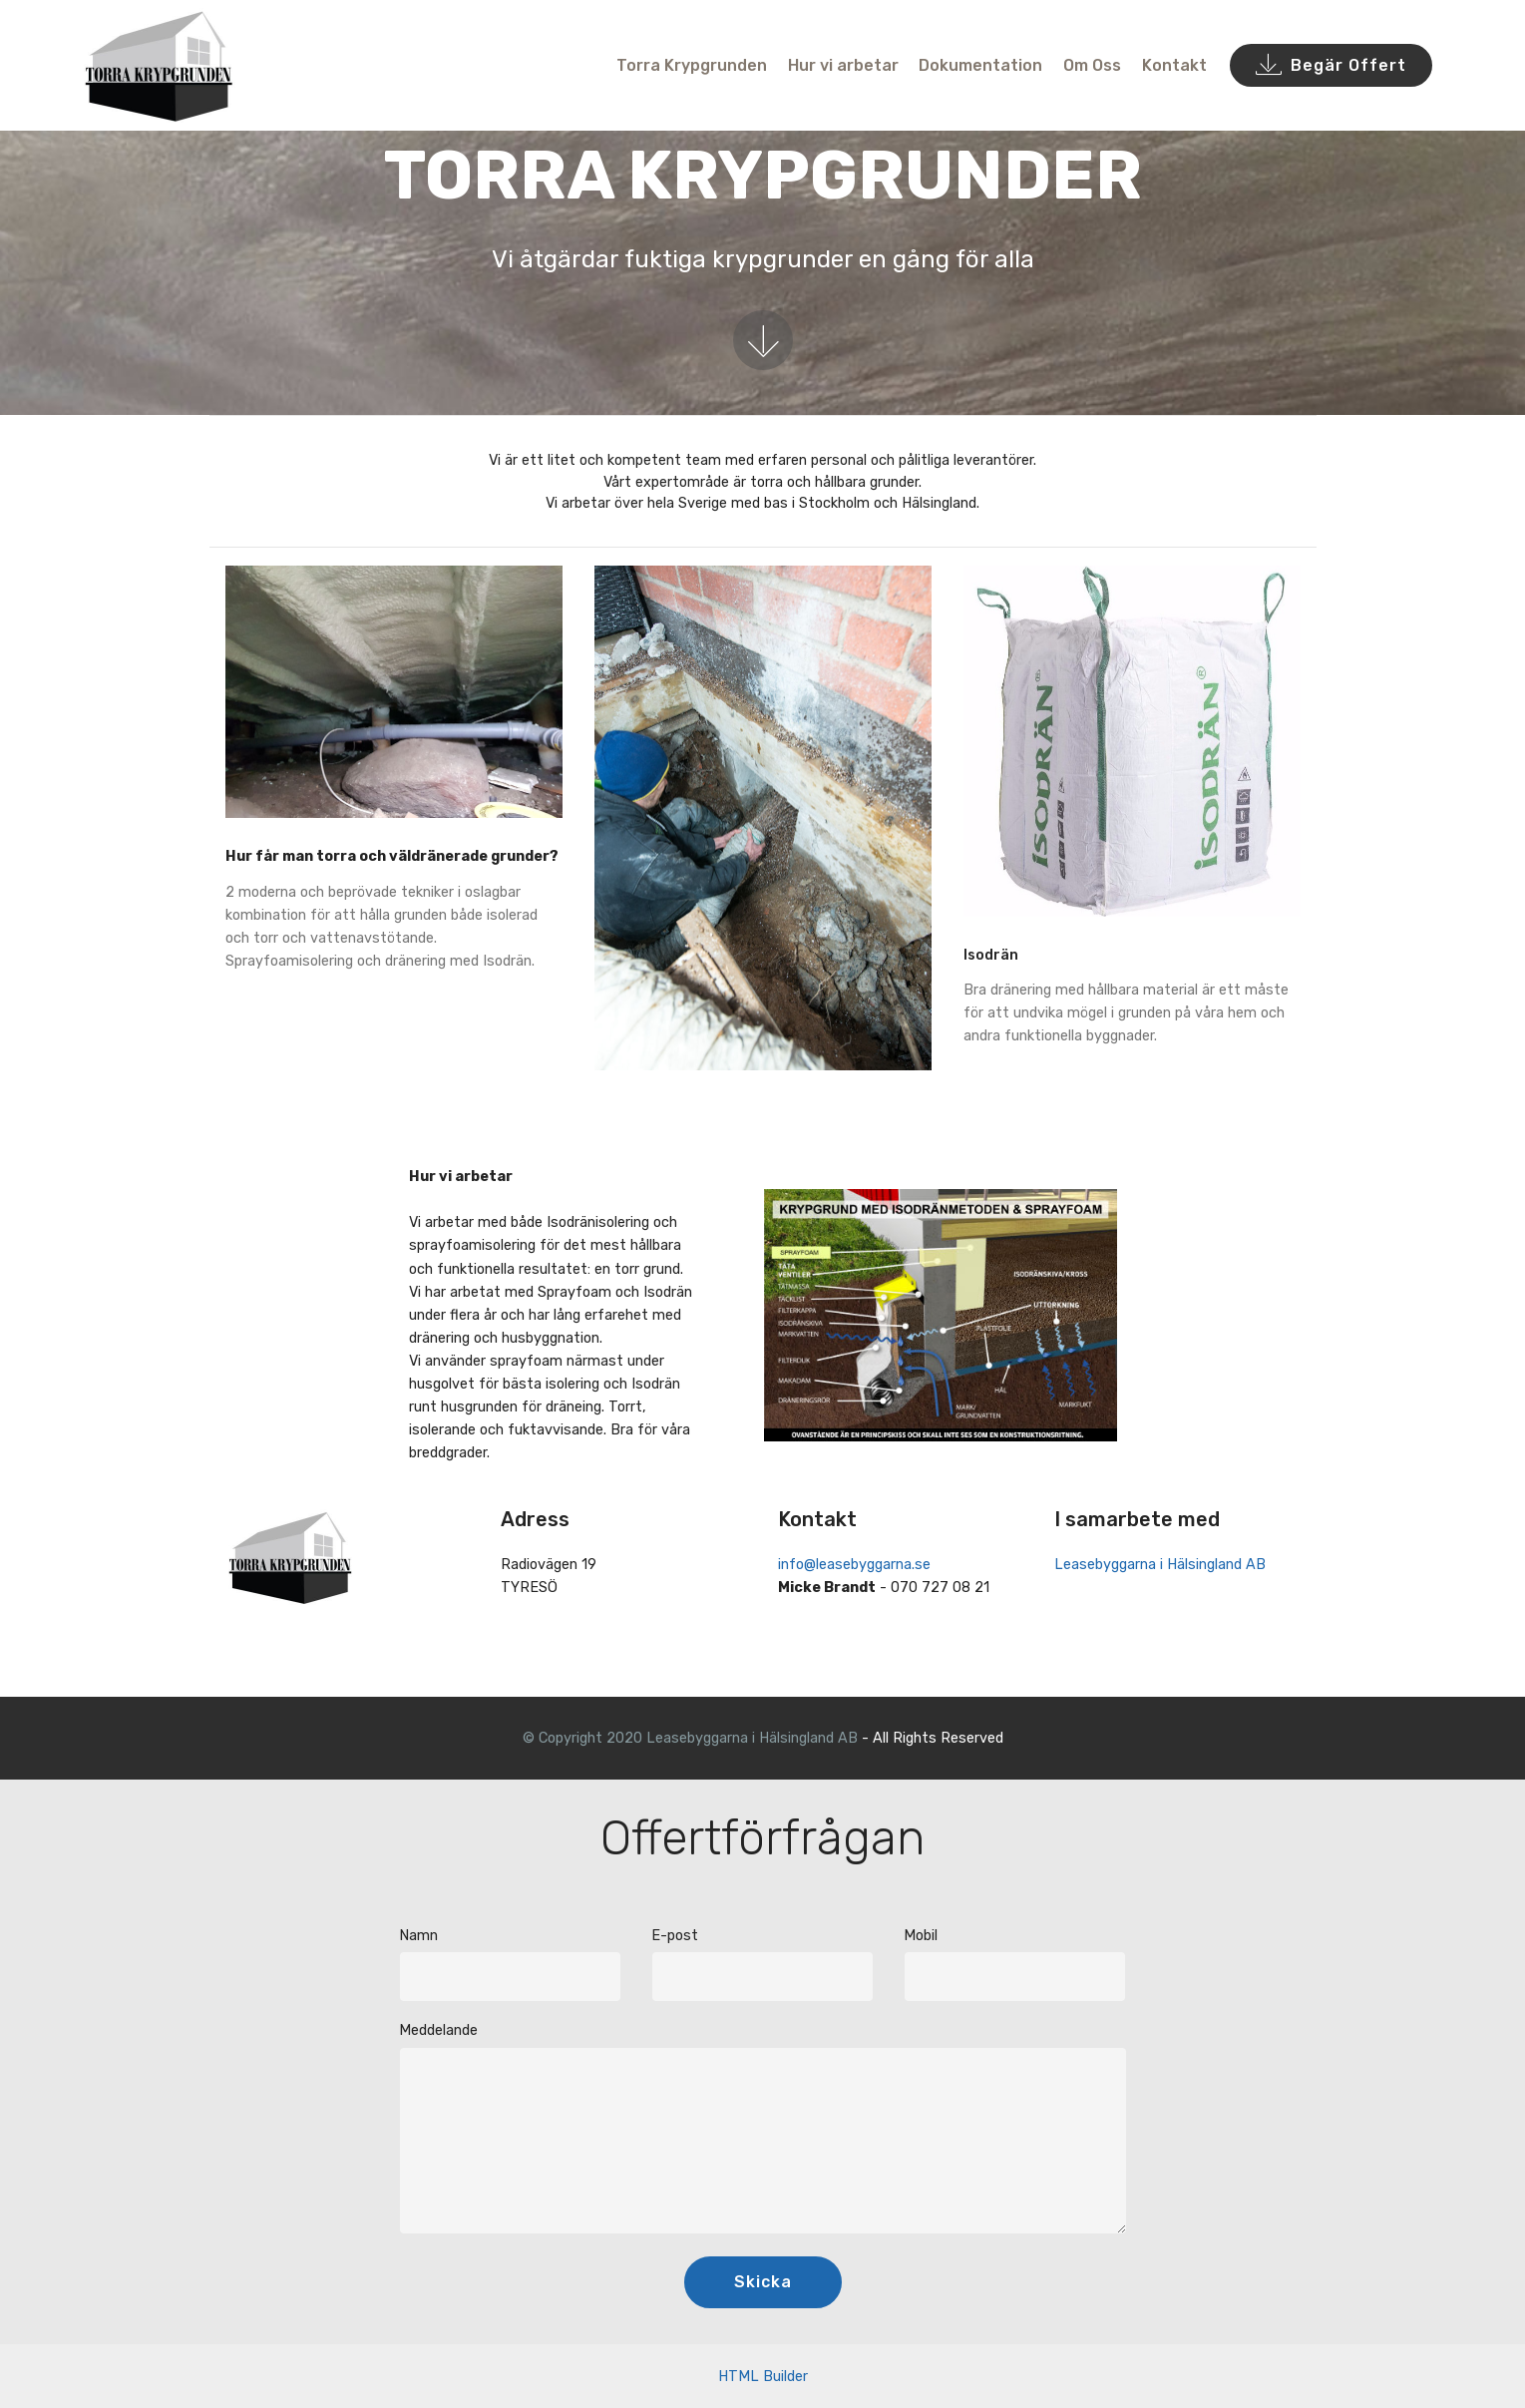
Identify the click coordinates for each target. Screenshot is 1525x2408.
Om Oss (1092, 65)
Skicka (763, 2281)
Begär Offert (1331, 66)
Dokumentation (980, 65)
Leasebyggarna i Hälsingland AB (1160, 1564)
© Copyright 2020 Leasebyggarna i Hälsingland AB (690, 1738)
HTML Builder (763, 2376)
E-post (674, 1935)
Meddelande (438, 2030)
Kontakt (1174, 65)
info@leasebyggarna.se (854, 1564)
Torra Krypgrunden (691, 65)
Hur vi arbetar (843, 65)
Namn (418, 1935)
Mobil (921, 1935)
